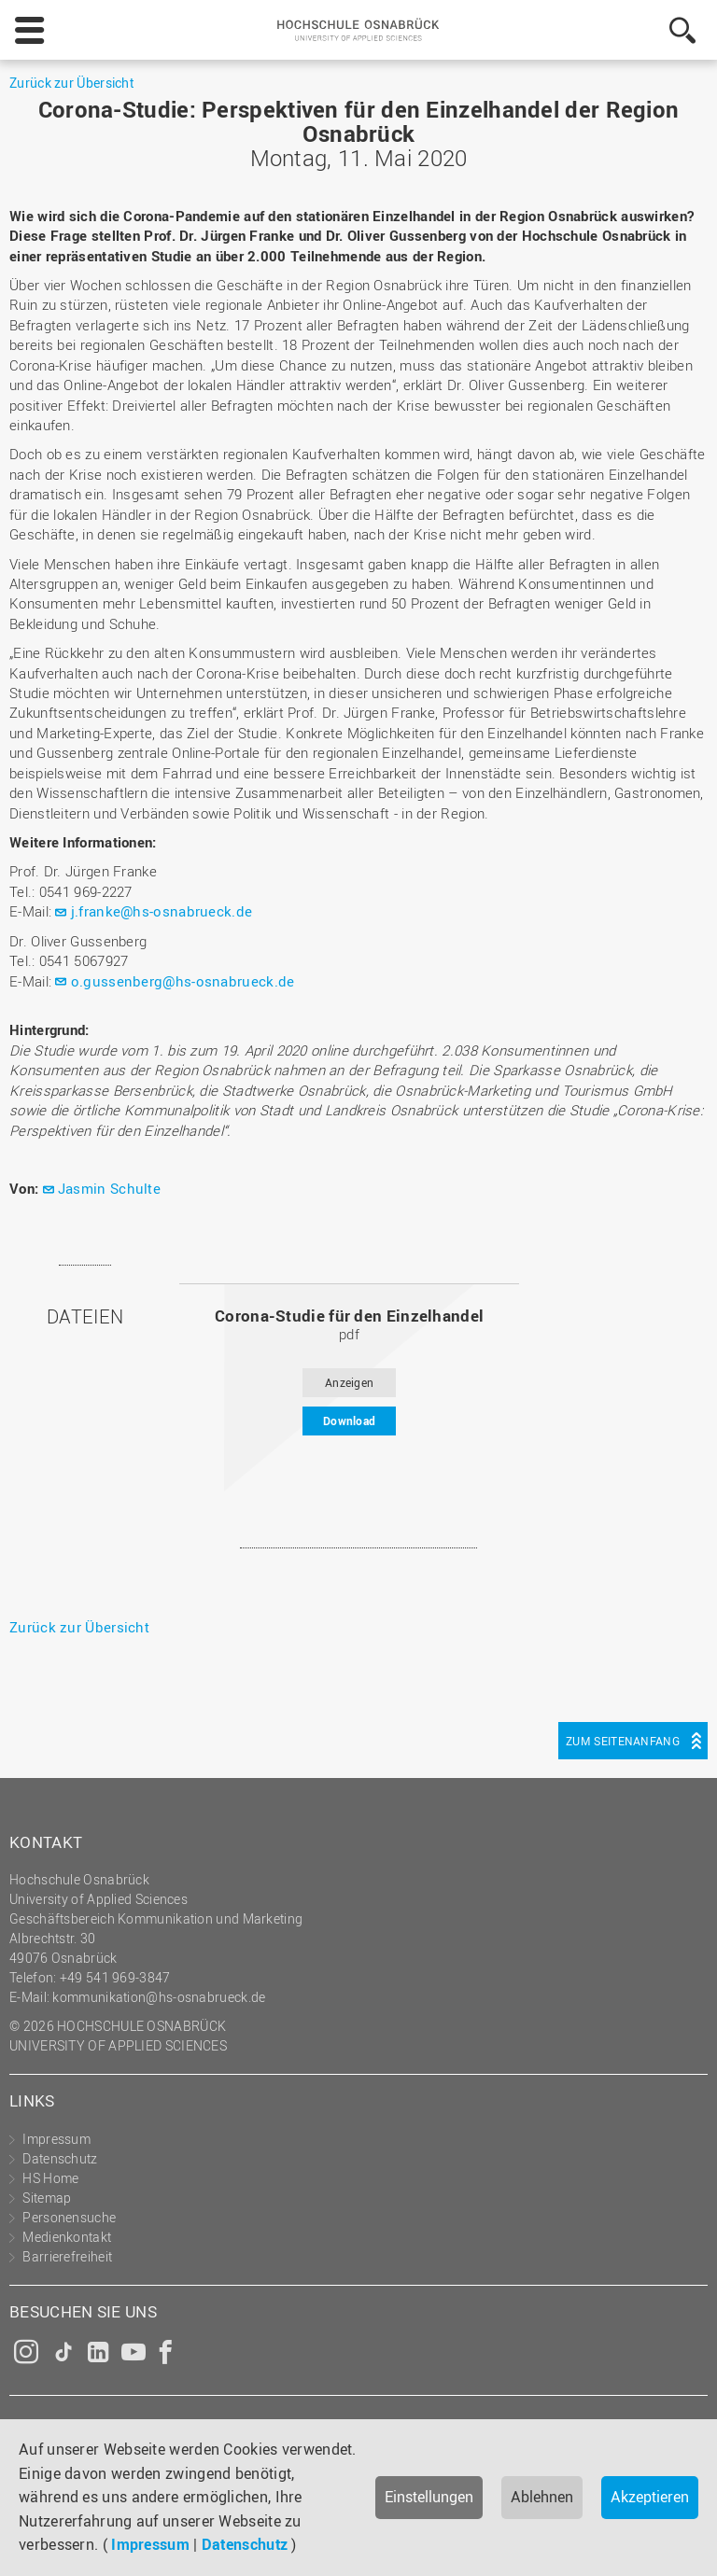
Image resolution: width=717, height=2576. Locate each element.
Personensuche (69, 2217)
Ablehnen (542, 2496)
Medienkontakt (66, 2237)
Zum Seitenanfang (623, 1740)
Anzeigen (349, 1382)
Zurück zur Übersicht (71, 82)
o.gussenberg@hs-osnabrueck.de (183, 981)
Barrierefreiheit (67, 2256)
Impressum (150, 2544)
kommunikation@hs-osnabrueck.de (158, 1997)
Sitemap (46, 2197)
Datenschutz (245, 2544)
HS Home (50, 2178)
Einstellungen (429, 2496)
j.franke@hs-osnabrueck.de (162, 911)
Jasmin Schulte (109, 1188)
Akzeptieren (650, 2496)
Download (349, 1420)
